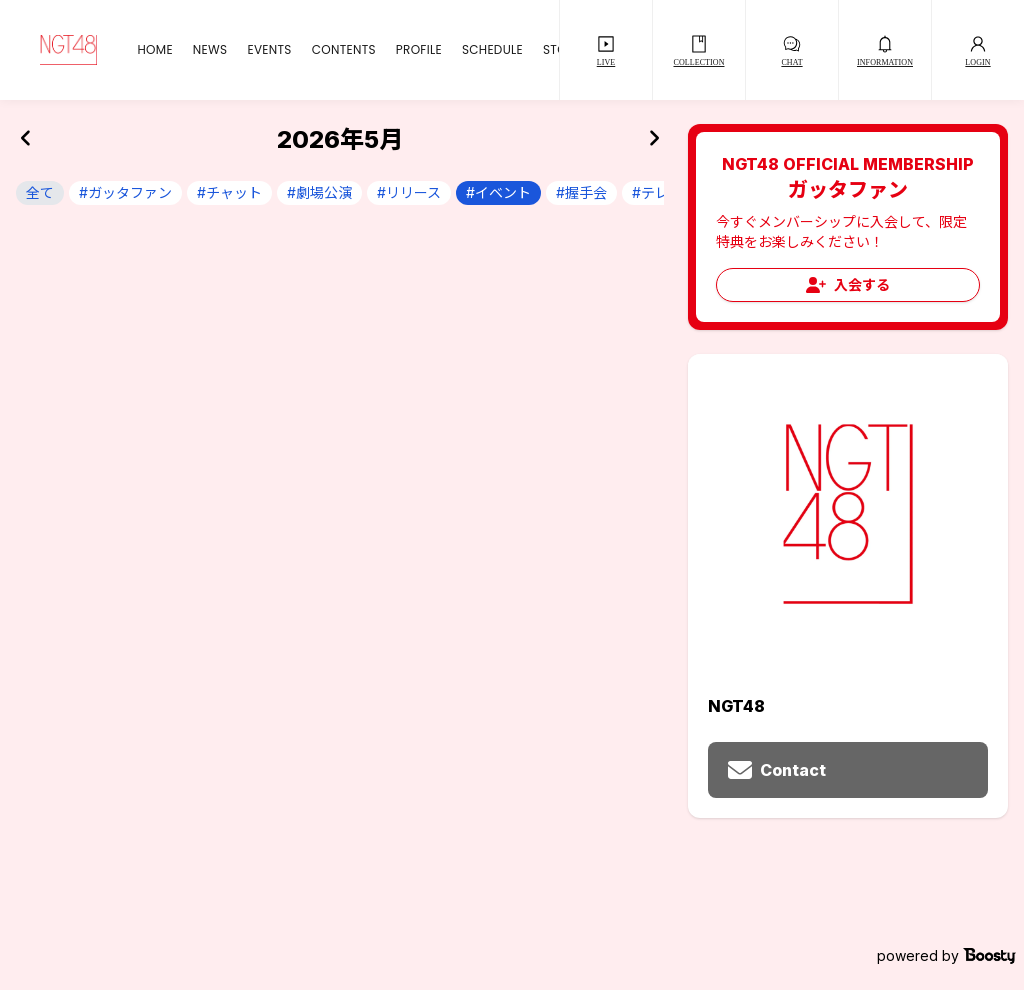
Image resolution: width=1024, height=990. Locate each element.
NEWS (210, 50)
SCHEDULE (492, 50)
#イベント (498, 192)
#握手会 (581, 192)
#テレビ (657, 192)
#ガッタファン (125, 192)
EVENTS (269, 50)
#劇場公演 (319, 192)
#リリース (409, 192)
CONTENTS (344, 50)
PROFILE (419, 50)
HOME (154, 50)
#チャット (229, 192)
